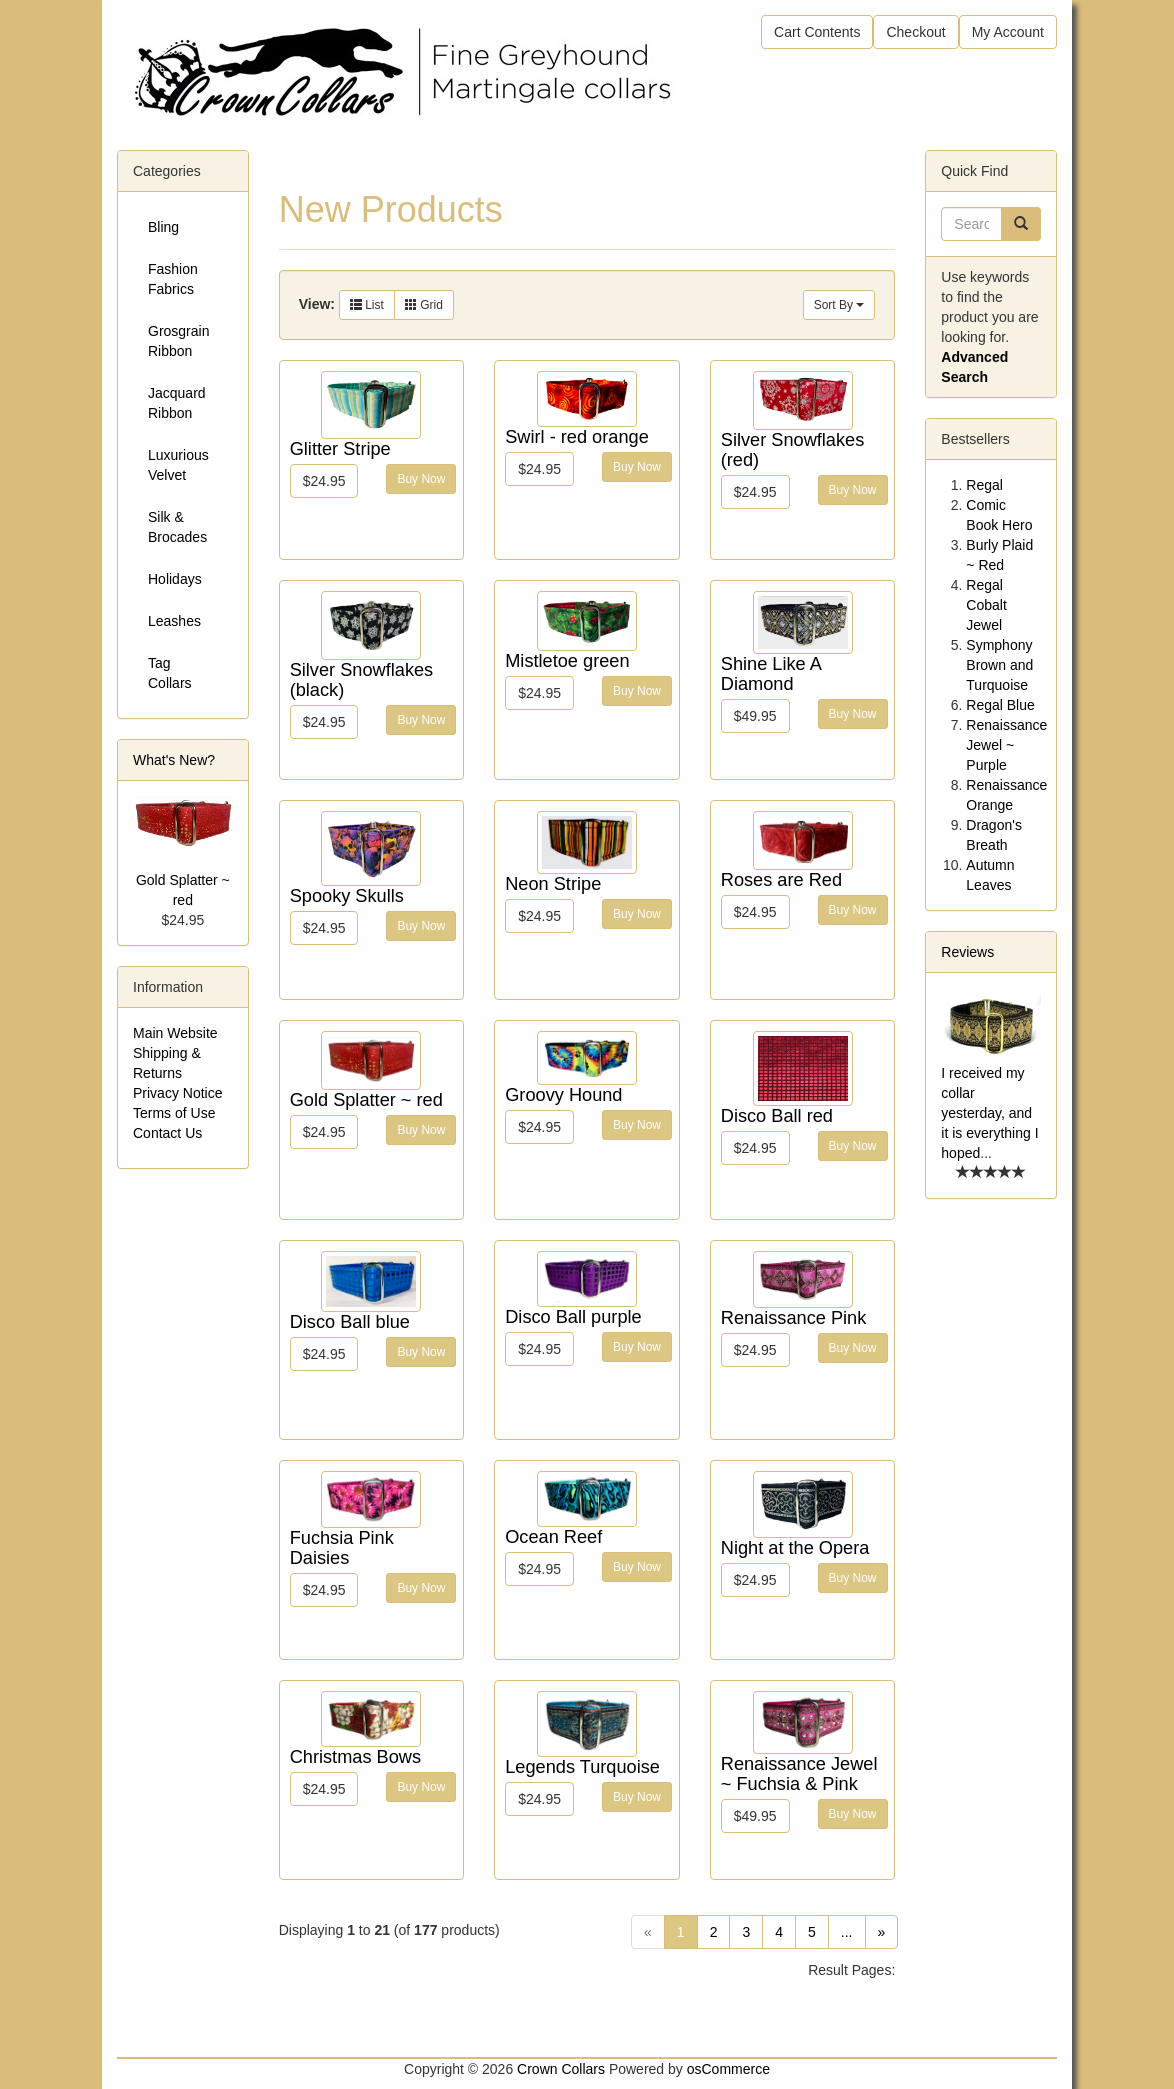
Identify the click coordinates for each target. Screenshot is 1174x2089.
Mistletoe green (567, 661)
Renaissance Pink (794, 1318)
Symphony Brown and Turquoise (999, 665)
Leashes (174, 621)
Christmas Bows (355, 1757)
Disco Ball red (777, 1116)
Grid (424, 305)
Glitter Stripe (340, 449)
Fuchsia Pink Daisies (342, 1548)
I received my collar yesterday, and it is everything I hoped (989, 1113)
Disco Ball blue (350, 1322)
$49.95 (755, 716)
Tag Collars (170, 673)
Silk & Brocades (177, 527)
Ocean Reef (553, 1537)
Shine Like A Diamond (771, 674)
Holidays (175, 579)
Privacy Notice (177, 1093)
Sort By (839, 305)
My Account (1008, 32)
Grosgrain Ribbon (178, 341)
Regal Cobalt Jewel (986, 605)
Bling (163, 227)
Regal (984, 485)
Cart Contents (817, 32)
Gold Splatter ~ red (366, 1100)
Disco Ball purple (573, 1317)
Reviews (967, 952)
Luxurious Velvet (178, 465)
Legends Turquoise (582, 1767)
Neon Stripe (553, 884)
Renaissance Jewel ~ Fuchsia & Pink (799, 1774)
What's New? (174, 760)
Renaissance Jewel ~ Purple (1006, 745)
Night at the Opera (795, 1548)
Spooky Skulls (347, 896)
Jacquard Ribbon (177, 403)
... (847, 1932)
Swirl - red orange (577, 437)
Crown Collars (561, 2069)
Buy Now (421, 479)
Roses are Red (781, 880)
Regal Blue (1000, 705)
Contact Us (167, 1133)
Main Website (175, 1033)
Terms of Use (174, 1113)
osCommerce (728, 2069)
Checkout (915, 32)
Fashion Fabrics (173, 279)
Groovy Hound (563, 1095)
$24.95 (324, 481)
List (367, 305)
